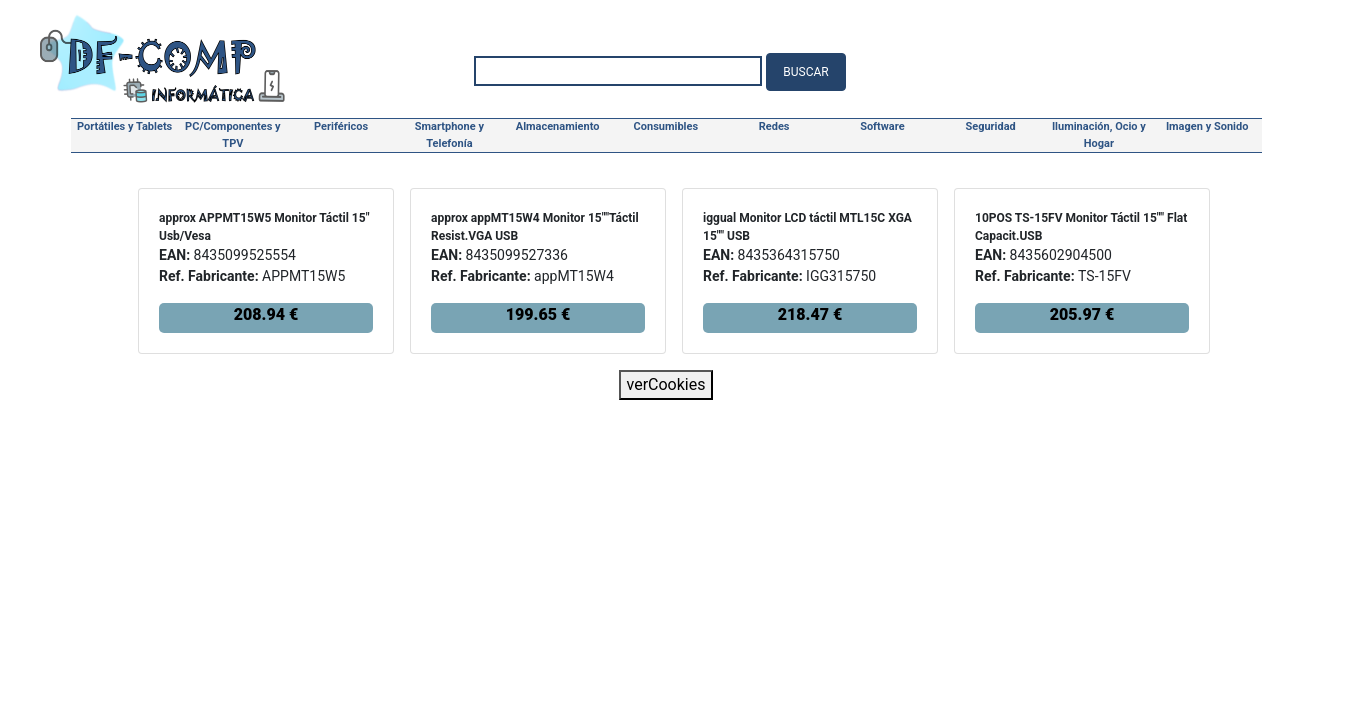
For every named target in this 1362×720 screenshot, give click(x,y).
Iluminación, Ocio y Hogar (1099, 135)
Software (882, 126)
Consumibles (666, 126)
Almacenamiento (558, 126)
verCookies (666, 384)
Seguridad (990, 126)
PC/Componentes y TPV (233, 135)
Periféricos (341, 126)
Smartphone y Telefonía (449, 135)
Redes (774, 126)
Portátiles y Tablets (124, 126)
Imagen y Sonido (1207, 126)
